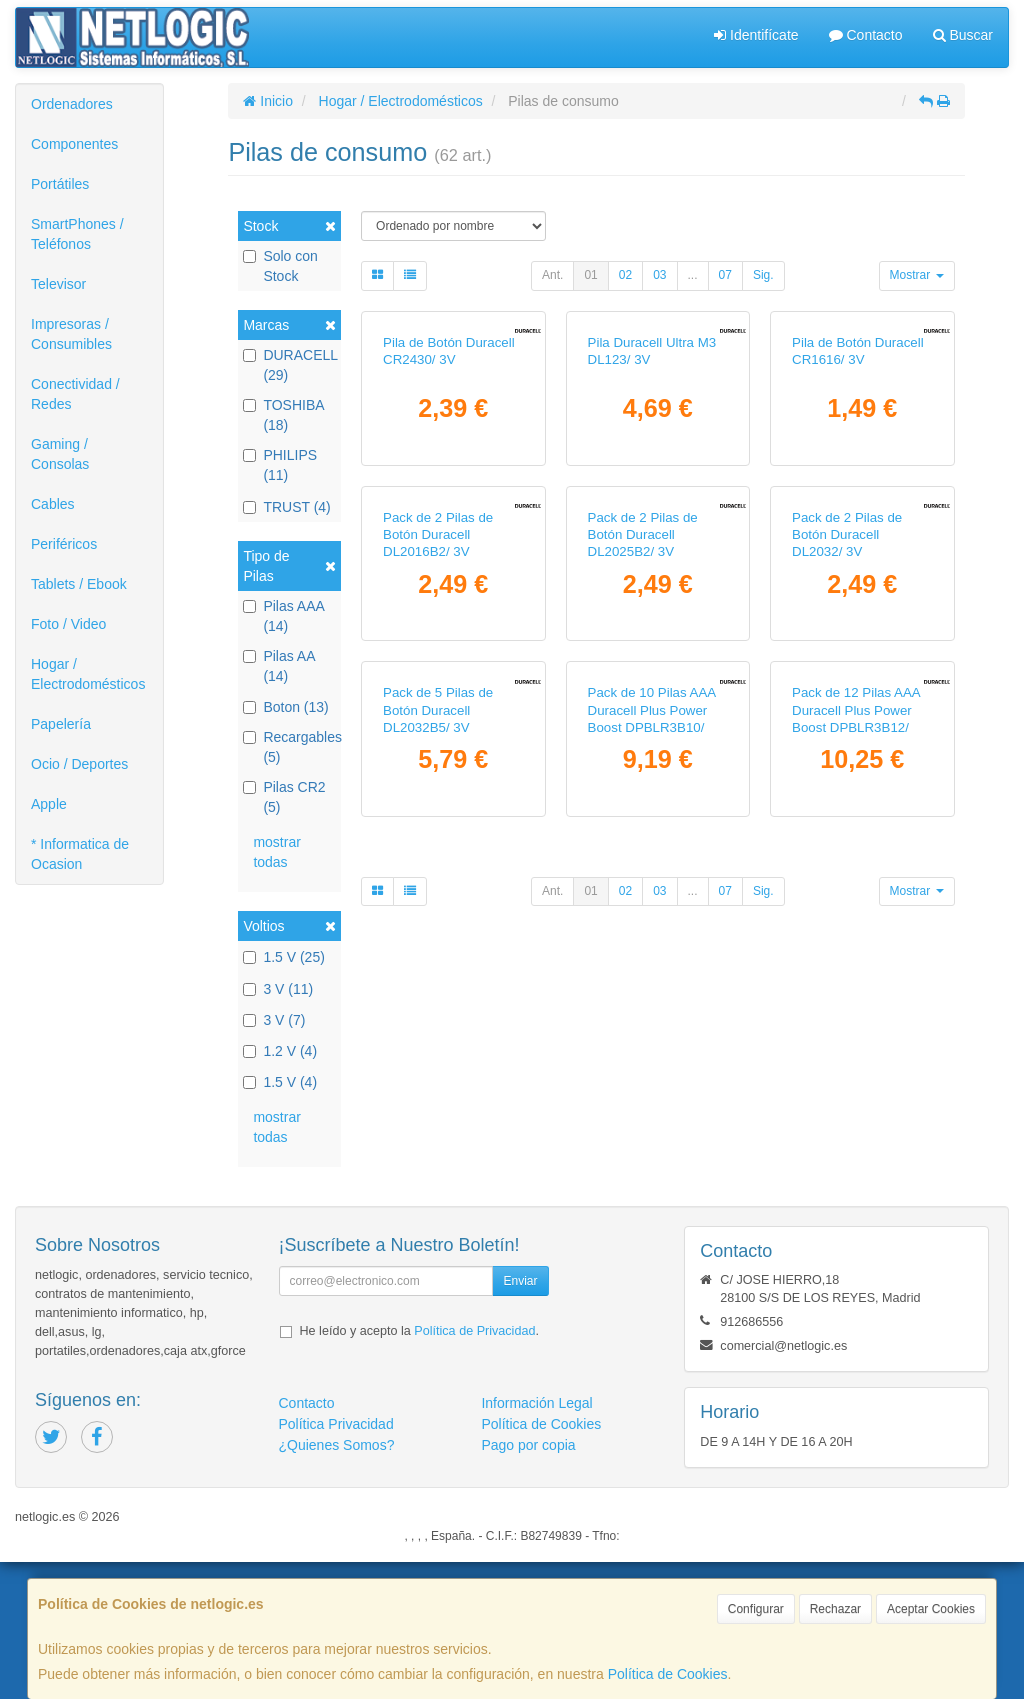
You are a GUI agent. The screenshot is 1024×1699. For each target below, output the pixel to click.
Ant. (552, 275)
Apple (49, 804)
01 (590, 275)
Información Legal (536, 1541)
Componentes (74, 144)
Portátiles (60, 184)
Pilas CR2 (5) (284, 797)
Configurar (756, 1609)
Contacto (866, 35)
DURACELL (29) (289, 365)
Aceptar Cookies (931, 1609)
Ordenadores (72, 104)
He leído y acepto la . (419, 1469)
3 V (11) (278, 989)
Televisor (58, 284)
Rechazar (835, 1609)
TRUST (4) (286, 507)
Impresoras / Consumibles (71, 334)
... (693, 275)
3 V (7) (274, 1020)
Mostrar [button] (917, 275)
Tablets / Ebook (79, 584)
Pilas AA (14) (278, 666)
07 (725, 275)
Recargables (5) (289, 747)
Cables (53, 504)
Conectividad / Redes (75, 394)
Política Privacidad (336, 1562)
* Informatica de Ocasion (80, 854)
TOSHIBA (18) (283, 415)
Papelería (61, 724)
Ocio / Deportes (79, 764)
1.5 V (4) (280, 1082)
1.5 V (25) (283, 957)
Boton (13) (285, 707)
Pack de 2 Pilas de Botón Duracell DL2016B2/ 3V (438, 810)
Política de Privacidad (474, 1469)
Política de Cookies (668, 1674)
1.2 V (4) (280, 1051)
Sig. (763, 275)
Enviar (520, 1419)
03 (659, 275)
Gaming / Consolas (60, 454)
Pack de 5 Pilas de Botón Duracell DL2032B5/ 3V (438, 1124)
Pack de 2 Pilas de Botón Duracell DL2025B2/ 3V (643, 810)
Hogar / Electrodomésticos (88, 674)
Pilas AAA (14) (283, 616)
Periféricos (64, 544)
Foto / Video (68, 624)
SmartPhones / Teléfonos (77, 234)
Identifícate (756, 35)
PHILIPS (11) (280, 465)
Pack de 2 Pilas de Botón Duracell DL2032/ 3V (847, 810)
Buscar (963, 35)
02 (625, 275)
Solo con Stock (280, 266)
